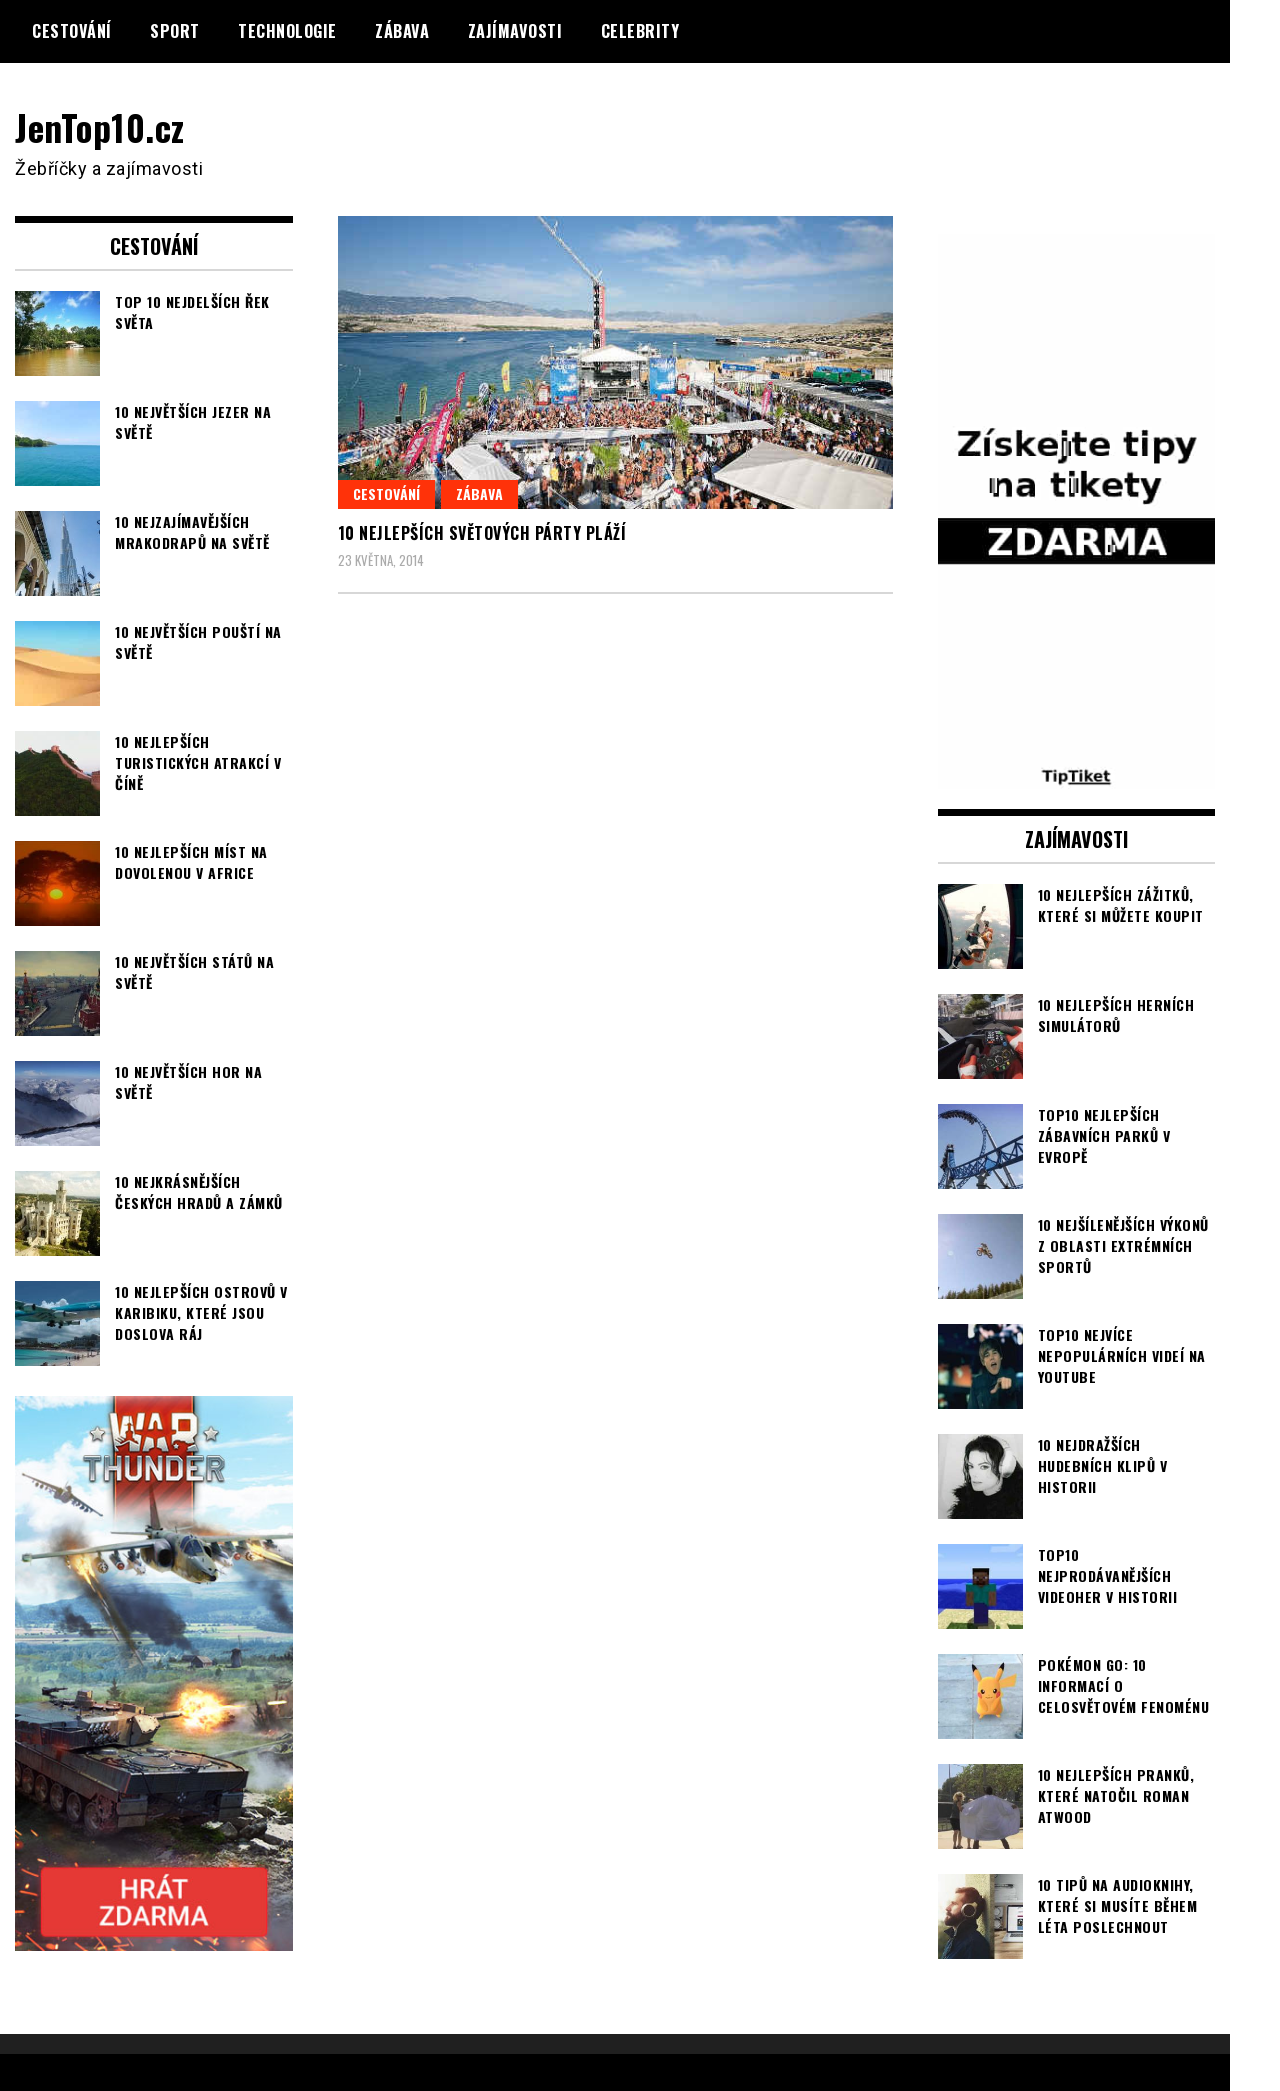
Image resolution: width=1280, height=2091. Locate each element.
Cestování (72, 31)
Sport (175, 31)
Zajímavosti (515, 31)
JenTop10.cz (101, 126)
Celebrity (640, 31)
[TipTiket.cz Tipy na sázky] (1077, 776)
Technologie (287, 31)
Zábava (402, 31)
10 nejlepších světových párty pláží (482, 533)
